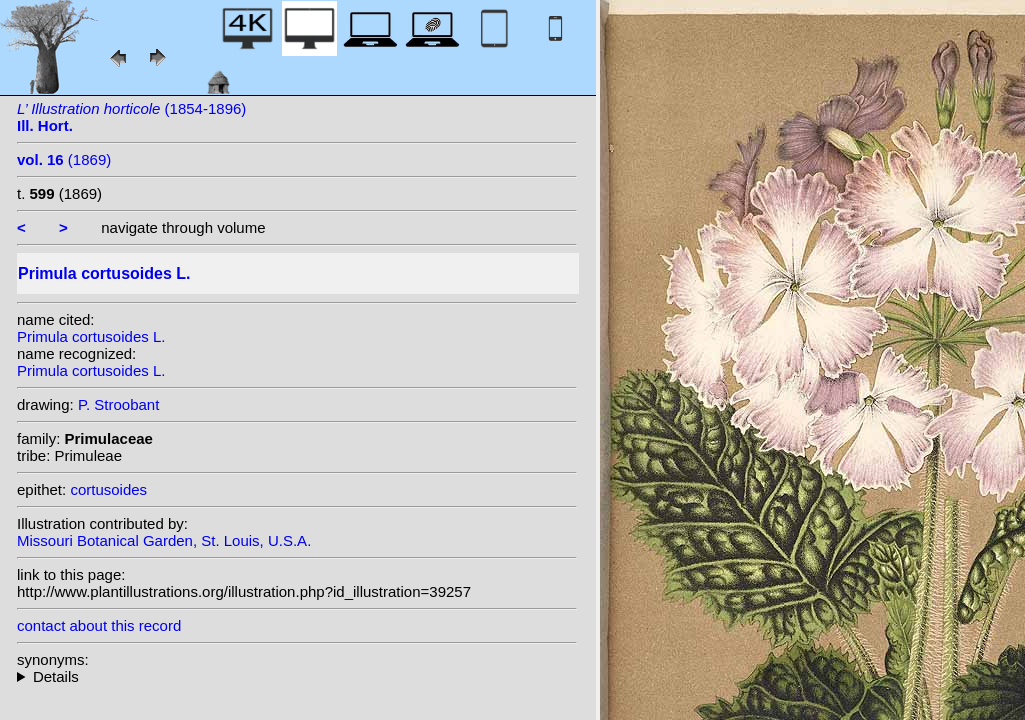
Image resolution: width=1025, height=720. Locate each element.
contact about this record (99, 625)
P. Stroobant (118, 404)
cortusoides (108, 489)
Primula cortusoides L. (91, 336)
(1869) (64, 159)
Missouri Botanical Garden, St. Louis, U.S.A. (164, 540)
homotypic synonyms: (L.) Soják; (297, 676)
